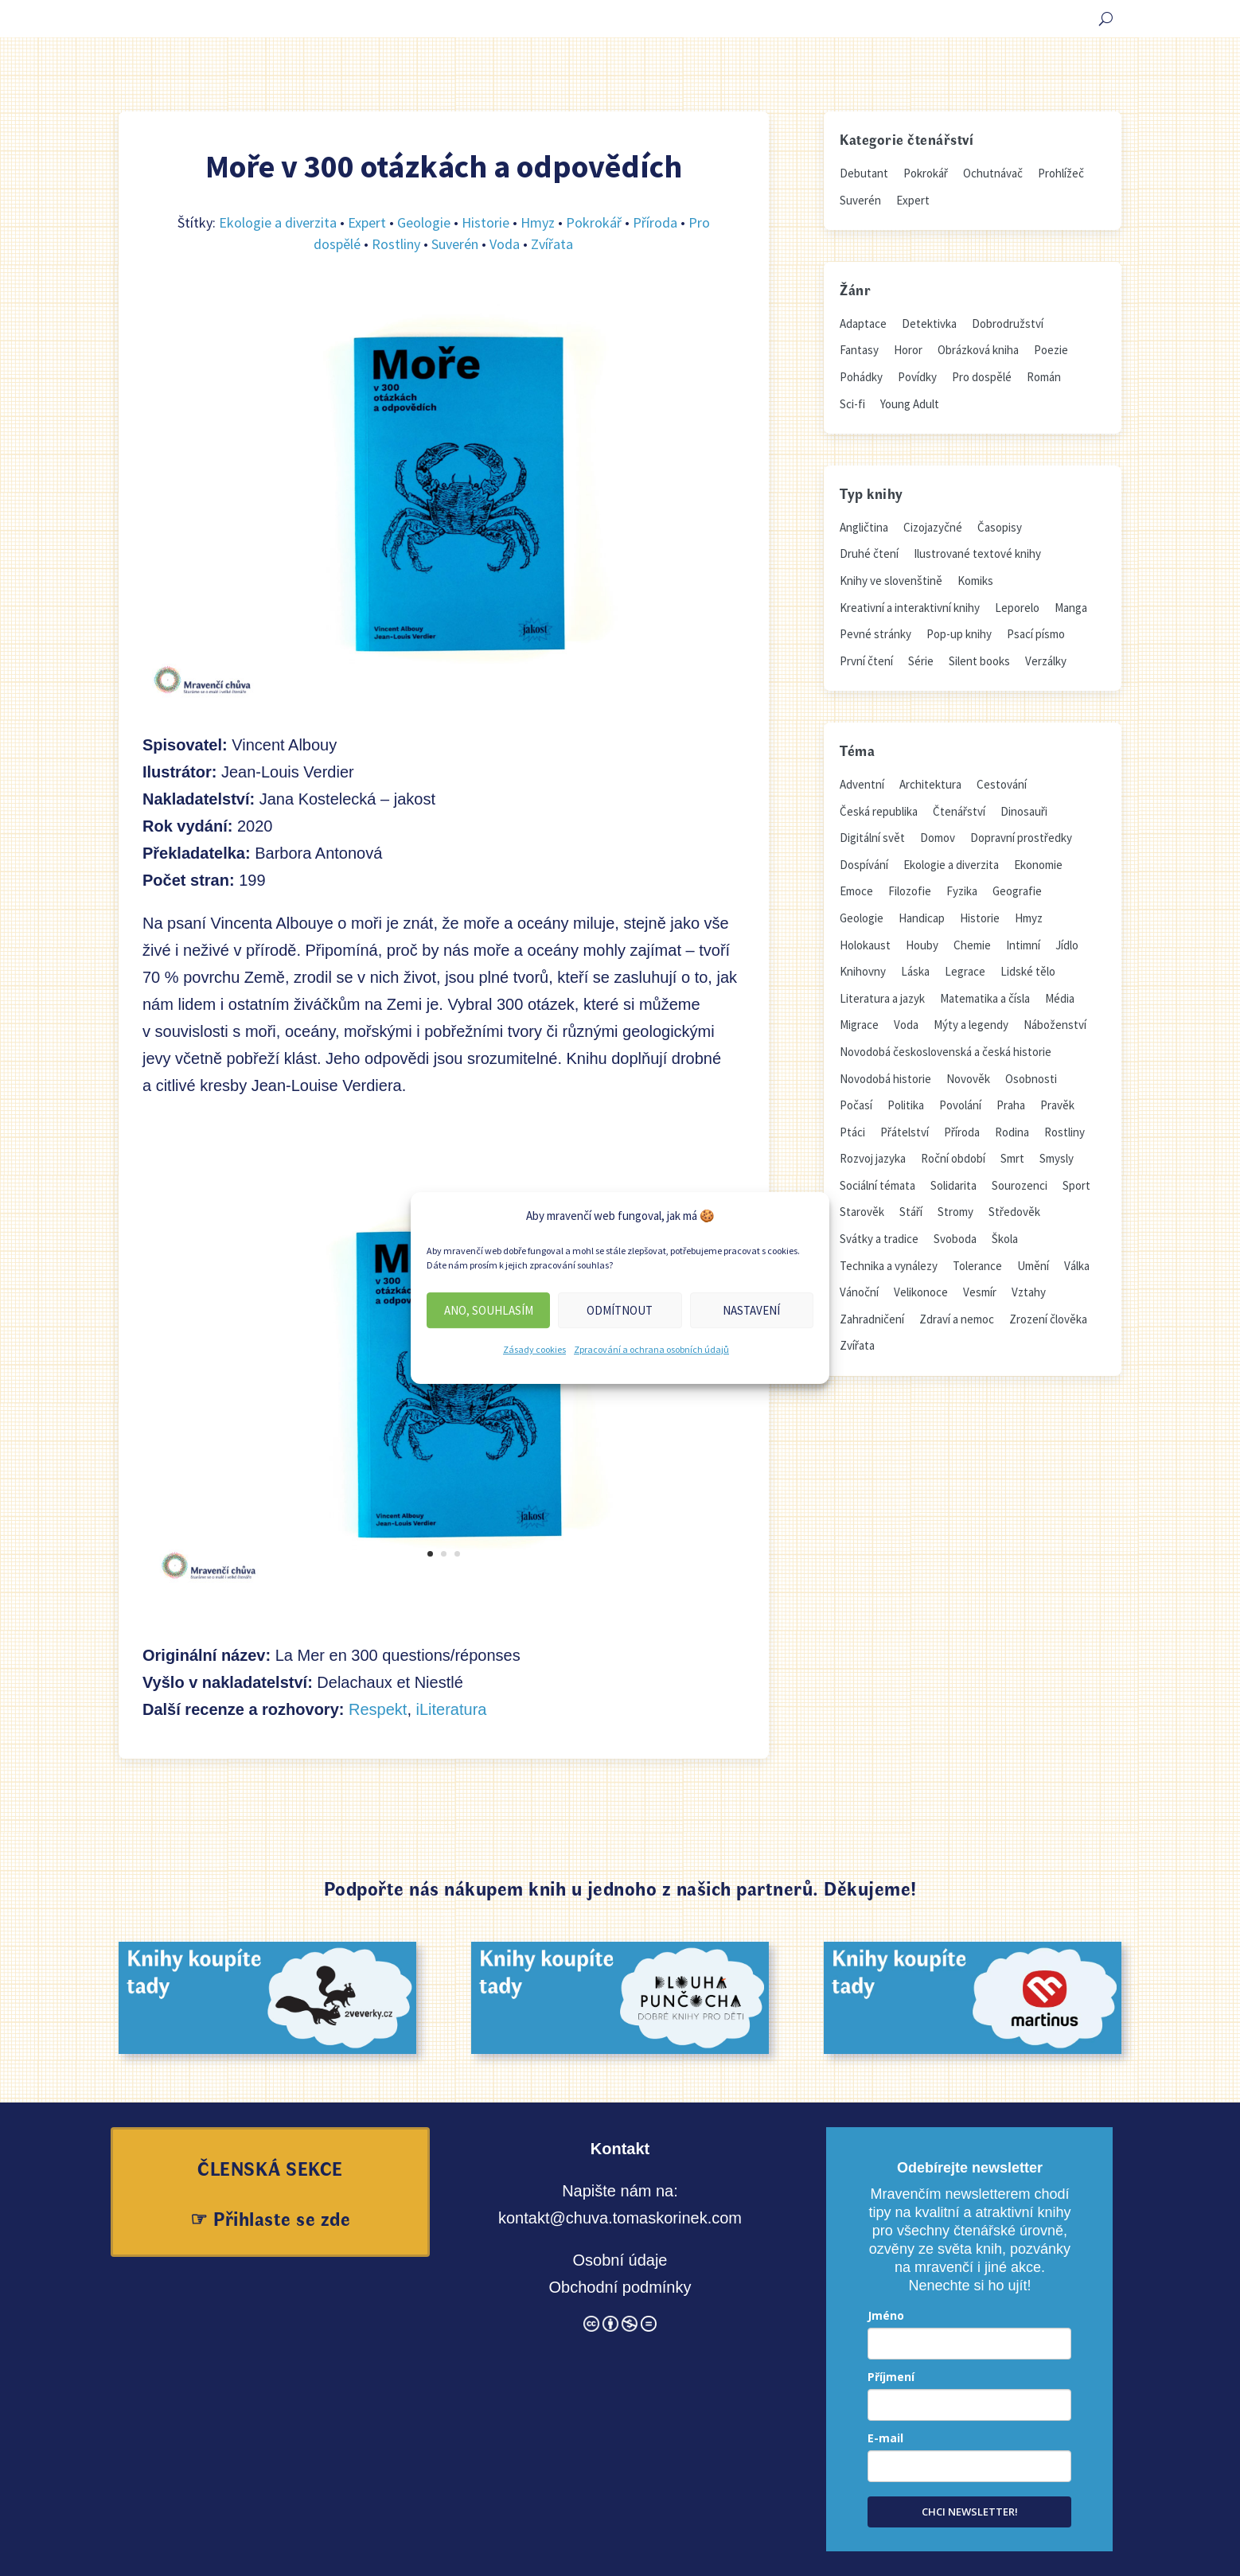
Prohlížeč (1061, 173)
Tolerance (977, 1265)
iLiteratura (451, 1709)
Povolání (960, 1105)
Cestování (1002, 784)
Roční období (953, 1158)
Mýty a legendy (971, 1024)
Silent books (979, 660)
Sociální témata (877, 1185)
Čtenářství (959, 811)
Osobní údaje (619, 2260)
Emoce (856, 890)
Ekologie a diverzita (278, 222)
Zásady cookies (534, 1349)
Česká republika (879, 811)
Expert (367, 222)
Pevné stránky (875, 633)
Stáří (910, 1211)
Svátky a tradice (879, 1238)
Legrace (965, 971)
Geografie (1017, 890)
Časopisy (999, 527)
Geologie (423, 222)
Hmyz (538, 222)
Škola (1005, 1238)
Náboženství (1055, 1024)
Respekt (378, 1709)
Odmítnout (620, 1310)
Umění (1033, 1265)
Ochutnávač (993, 173)
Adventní (862, 784)
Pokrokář (594, 222)
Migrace (859, 1024)
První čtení (866, 660)
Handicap (922, 918)
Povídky (917, 376)
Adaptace (863, 323)
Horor (908, 349)
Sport (1076, 1185)
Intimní (1023, 945)
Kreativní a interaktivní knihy (910, 607)
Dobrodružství (1007, 323)
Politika (905, 1105)
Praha (1010, 1105)
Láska (915, 971)
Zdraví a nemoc (956, 1319)
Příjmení (891, 2376)
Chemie (972, 945)
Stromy (955, 1211)
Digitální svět (872, 837)
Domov (937, 837)
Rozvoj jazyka (873, 1158)
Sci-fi (852, 403)
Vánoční (859, 1292)
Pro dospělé (982, 376)
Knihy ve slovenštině (891, 580)
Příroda (655, 222)
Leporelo (1017, 607)
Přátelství (904, 1132)
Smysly (1056, 1158)
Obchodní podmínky (619, 2287)
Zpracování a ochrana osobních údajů (651, 1349)
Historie (485, 222)
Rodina (1012, 1132)
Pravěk (1057, 1105)
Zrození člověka (1048, 1319)
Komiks (975, 580)
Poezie (1051, 349)
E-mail (885, 2437)
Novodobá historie (885, 1078)
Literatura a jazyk (882, 998)
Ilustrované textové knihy (977, 553)
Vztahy (1029, 1292)
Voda (504, 244)
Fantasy (859, 349)
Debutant (864, 173)
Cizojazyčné (932, 527)
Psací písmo (1036, 633)
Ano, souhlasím (488, 1310)
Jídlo (1066, 945)
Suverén (454, 244)
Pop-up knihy (959, 633)
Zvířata (552, 244)
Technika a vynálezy (889, 1265)
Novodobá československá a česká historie (945, 1051)
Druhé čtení (869, 553)
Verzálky (1045, 660)
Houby (922, 945)
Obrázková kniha (978, 349)
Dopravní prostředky (1021, 837)
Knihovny (863, 971)
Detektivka (929, 323)
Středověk (1014, 1211)
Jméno (886, 2315)
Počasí (856, 1105)
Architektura (930, 784)
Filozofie (909, 890)
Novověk (968, 1078)
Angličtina (864, 527)
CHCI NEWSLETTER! (970, 2511)
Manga (1071, 607)
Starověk (862, 1211)
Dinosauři (1023, 811)
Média (1059, 998)
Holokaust (865, 945)
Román (1044, 376)
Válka (1077, 1265)
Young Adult (909, 403)
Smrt (1012, 1158)
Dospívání (864, 864)
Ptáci (852, 1132)
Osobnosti (1031, 1078)
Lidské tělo (1027, 971)
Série (921, 660)
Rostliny (396, 244)
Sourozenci (1019, 1185)
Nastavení (751, 1310)
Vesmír (979, 1292)
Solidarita (953, 1185)
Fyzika (961, 890)
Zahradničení (872, 1319)
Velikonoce (921, 1292)
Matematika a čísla (985, 998)
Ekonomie (1038, 864)
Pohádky (861, 376)
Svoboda (955, 1238)
